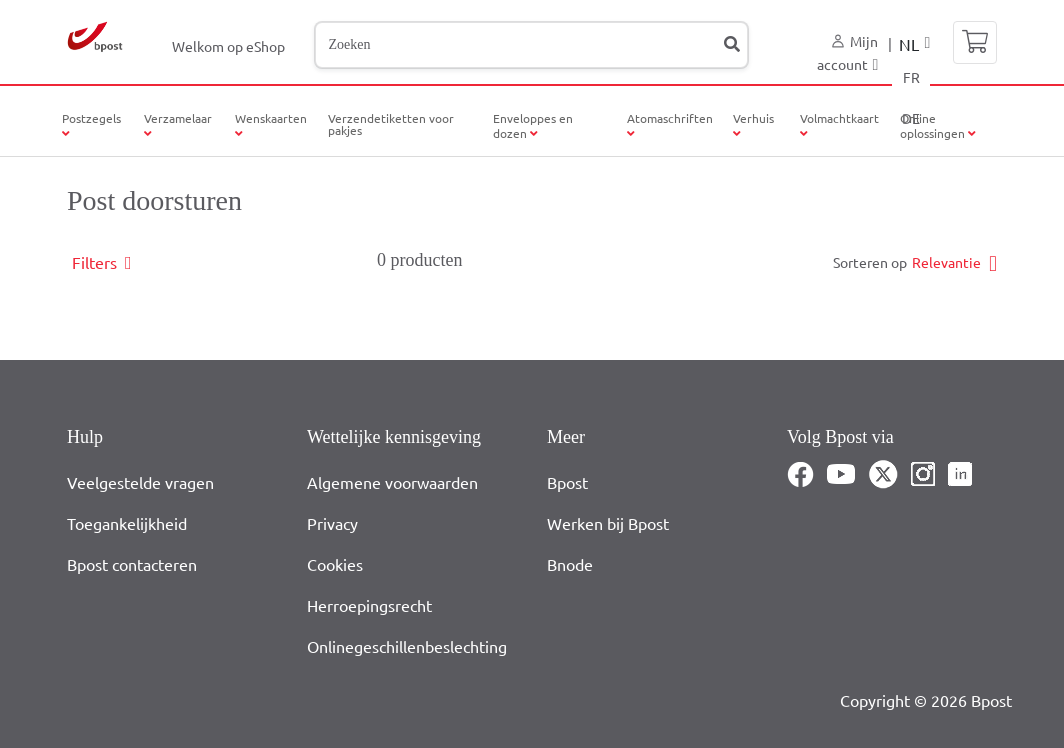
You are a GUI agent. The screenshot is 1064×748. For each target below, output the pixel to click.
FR (911, 77)
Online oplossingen (938, 125)
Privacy (332, 523)
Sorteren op (870, 262)
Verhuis (753, 118)
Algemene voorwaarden (392, 482)
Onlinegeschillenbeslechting (407, 646)
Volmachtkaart (839, 125)
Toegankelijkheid (127, 523)
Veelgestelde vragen (140, 482)
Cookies (335, 564)
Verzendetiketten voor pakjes (391, 124)
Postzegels (91, 118)
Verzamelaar (178, 118)
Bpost (567, 482)
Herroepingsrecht (369, 605)
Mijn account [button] (848, 52)
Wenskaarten (271, 118)
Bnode (570, 564)
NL (909, 44)
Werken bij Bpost (608, 523)
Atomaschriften (670, 118)
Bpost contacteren (132, 564)
